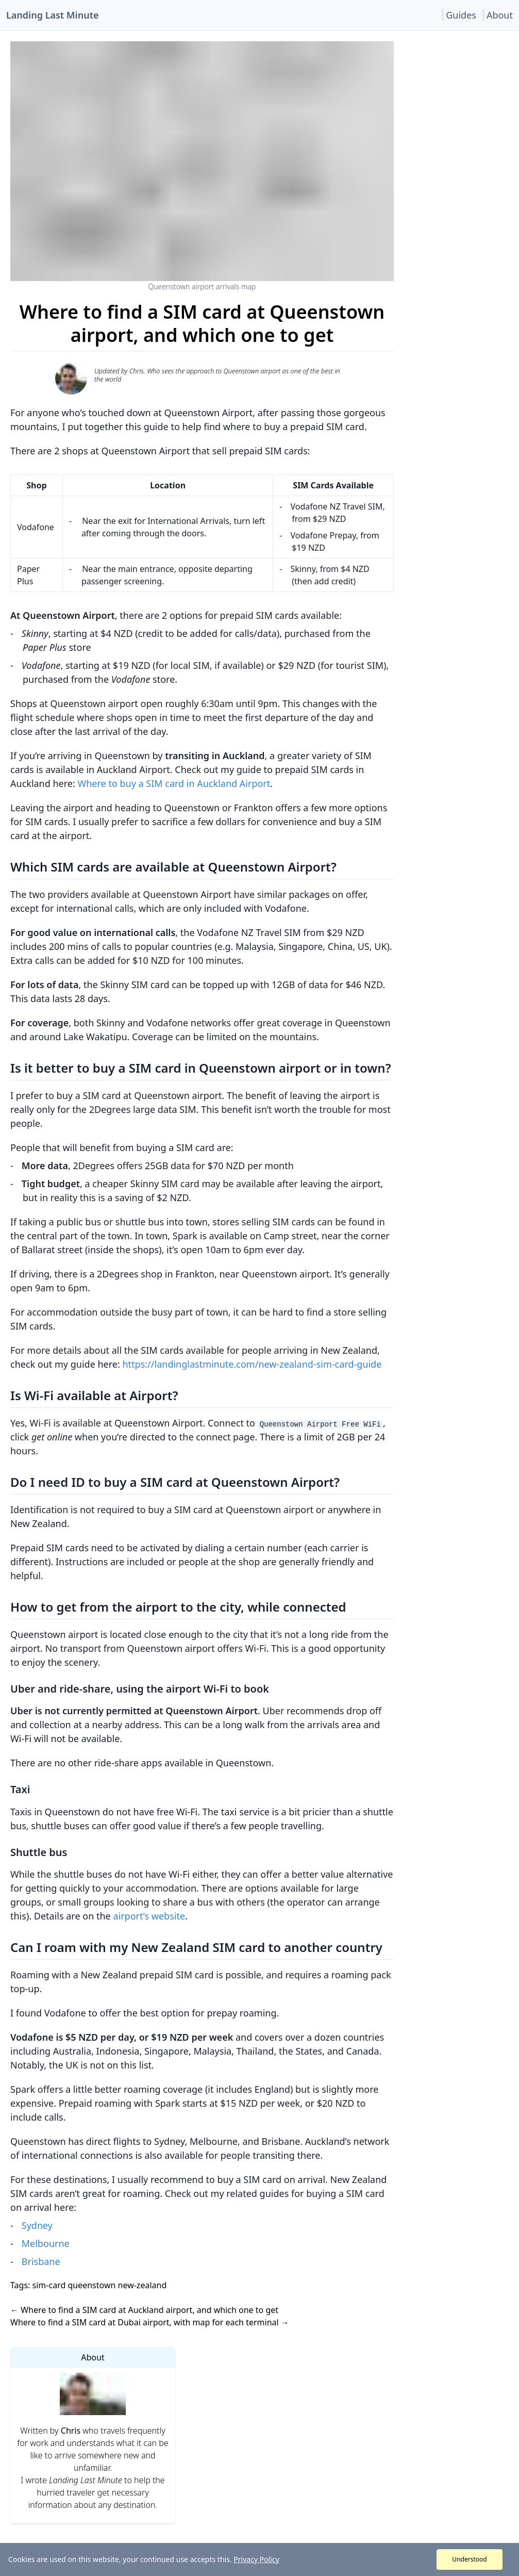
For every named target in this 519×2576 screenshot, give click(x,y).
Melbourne (46, 2243)
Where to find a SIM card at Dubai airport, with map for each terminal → (149, 2322)
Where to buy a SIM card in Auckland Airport (174, 783)
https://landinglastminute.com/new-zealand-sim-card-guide (251, 1364)
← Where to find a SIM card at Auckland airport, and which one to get (144, 2310)
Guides (461, 15)
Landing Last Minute (52, 15)
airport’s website (149, 1916)
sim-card (47, 2285)
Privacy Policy (256, 2559)
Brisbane (41, 2261)
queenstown (90, 2285)
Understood (469, 2559)
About (500, 15)
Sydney (37, 2225)
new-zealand (140, 2285)
